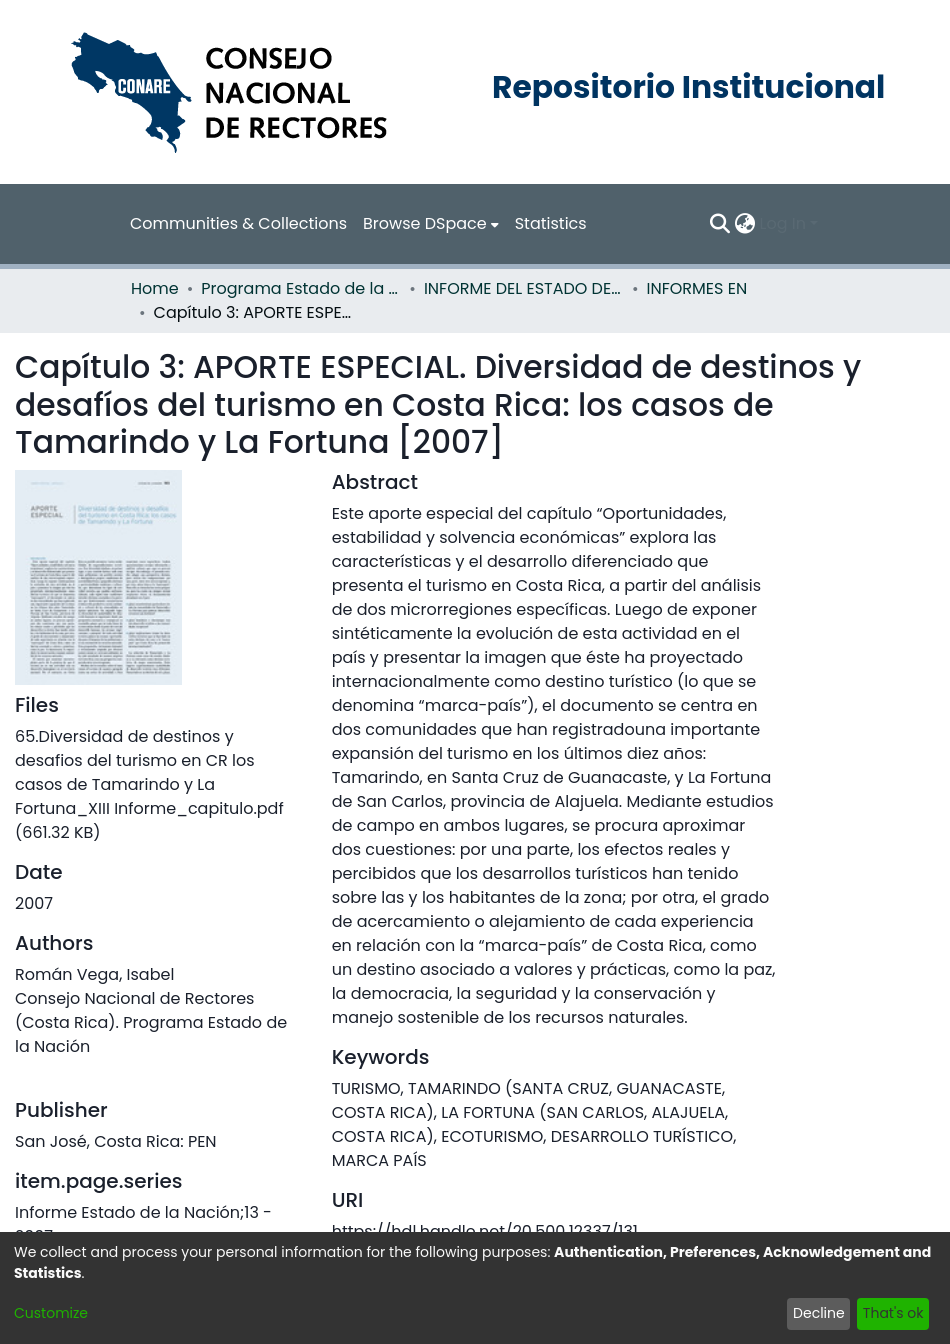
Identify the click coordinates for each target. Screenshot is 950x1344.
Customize (51, 1313)
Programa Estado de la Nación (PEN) (301, 288)
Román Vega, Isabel (94, 974)
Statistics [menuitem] (551, 223)
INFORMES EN (697, 288)
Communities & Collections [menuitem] (238, 223)
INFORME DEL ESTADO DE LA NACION (524, 288)
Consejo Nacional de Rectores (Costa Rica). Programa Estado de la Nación (151, 1022)
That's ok (893, 1313)
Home (155, 288)
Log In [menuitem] (783, 223)
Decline (819, 1313)
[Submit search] (720, 224)
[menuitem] (431, 224)
